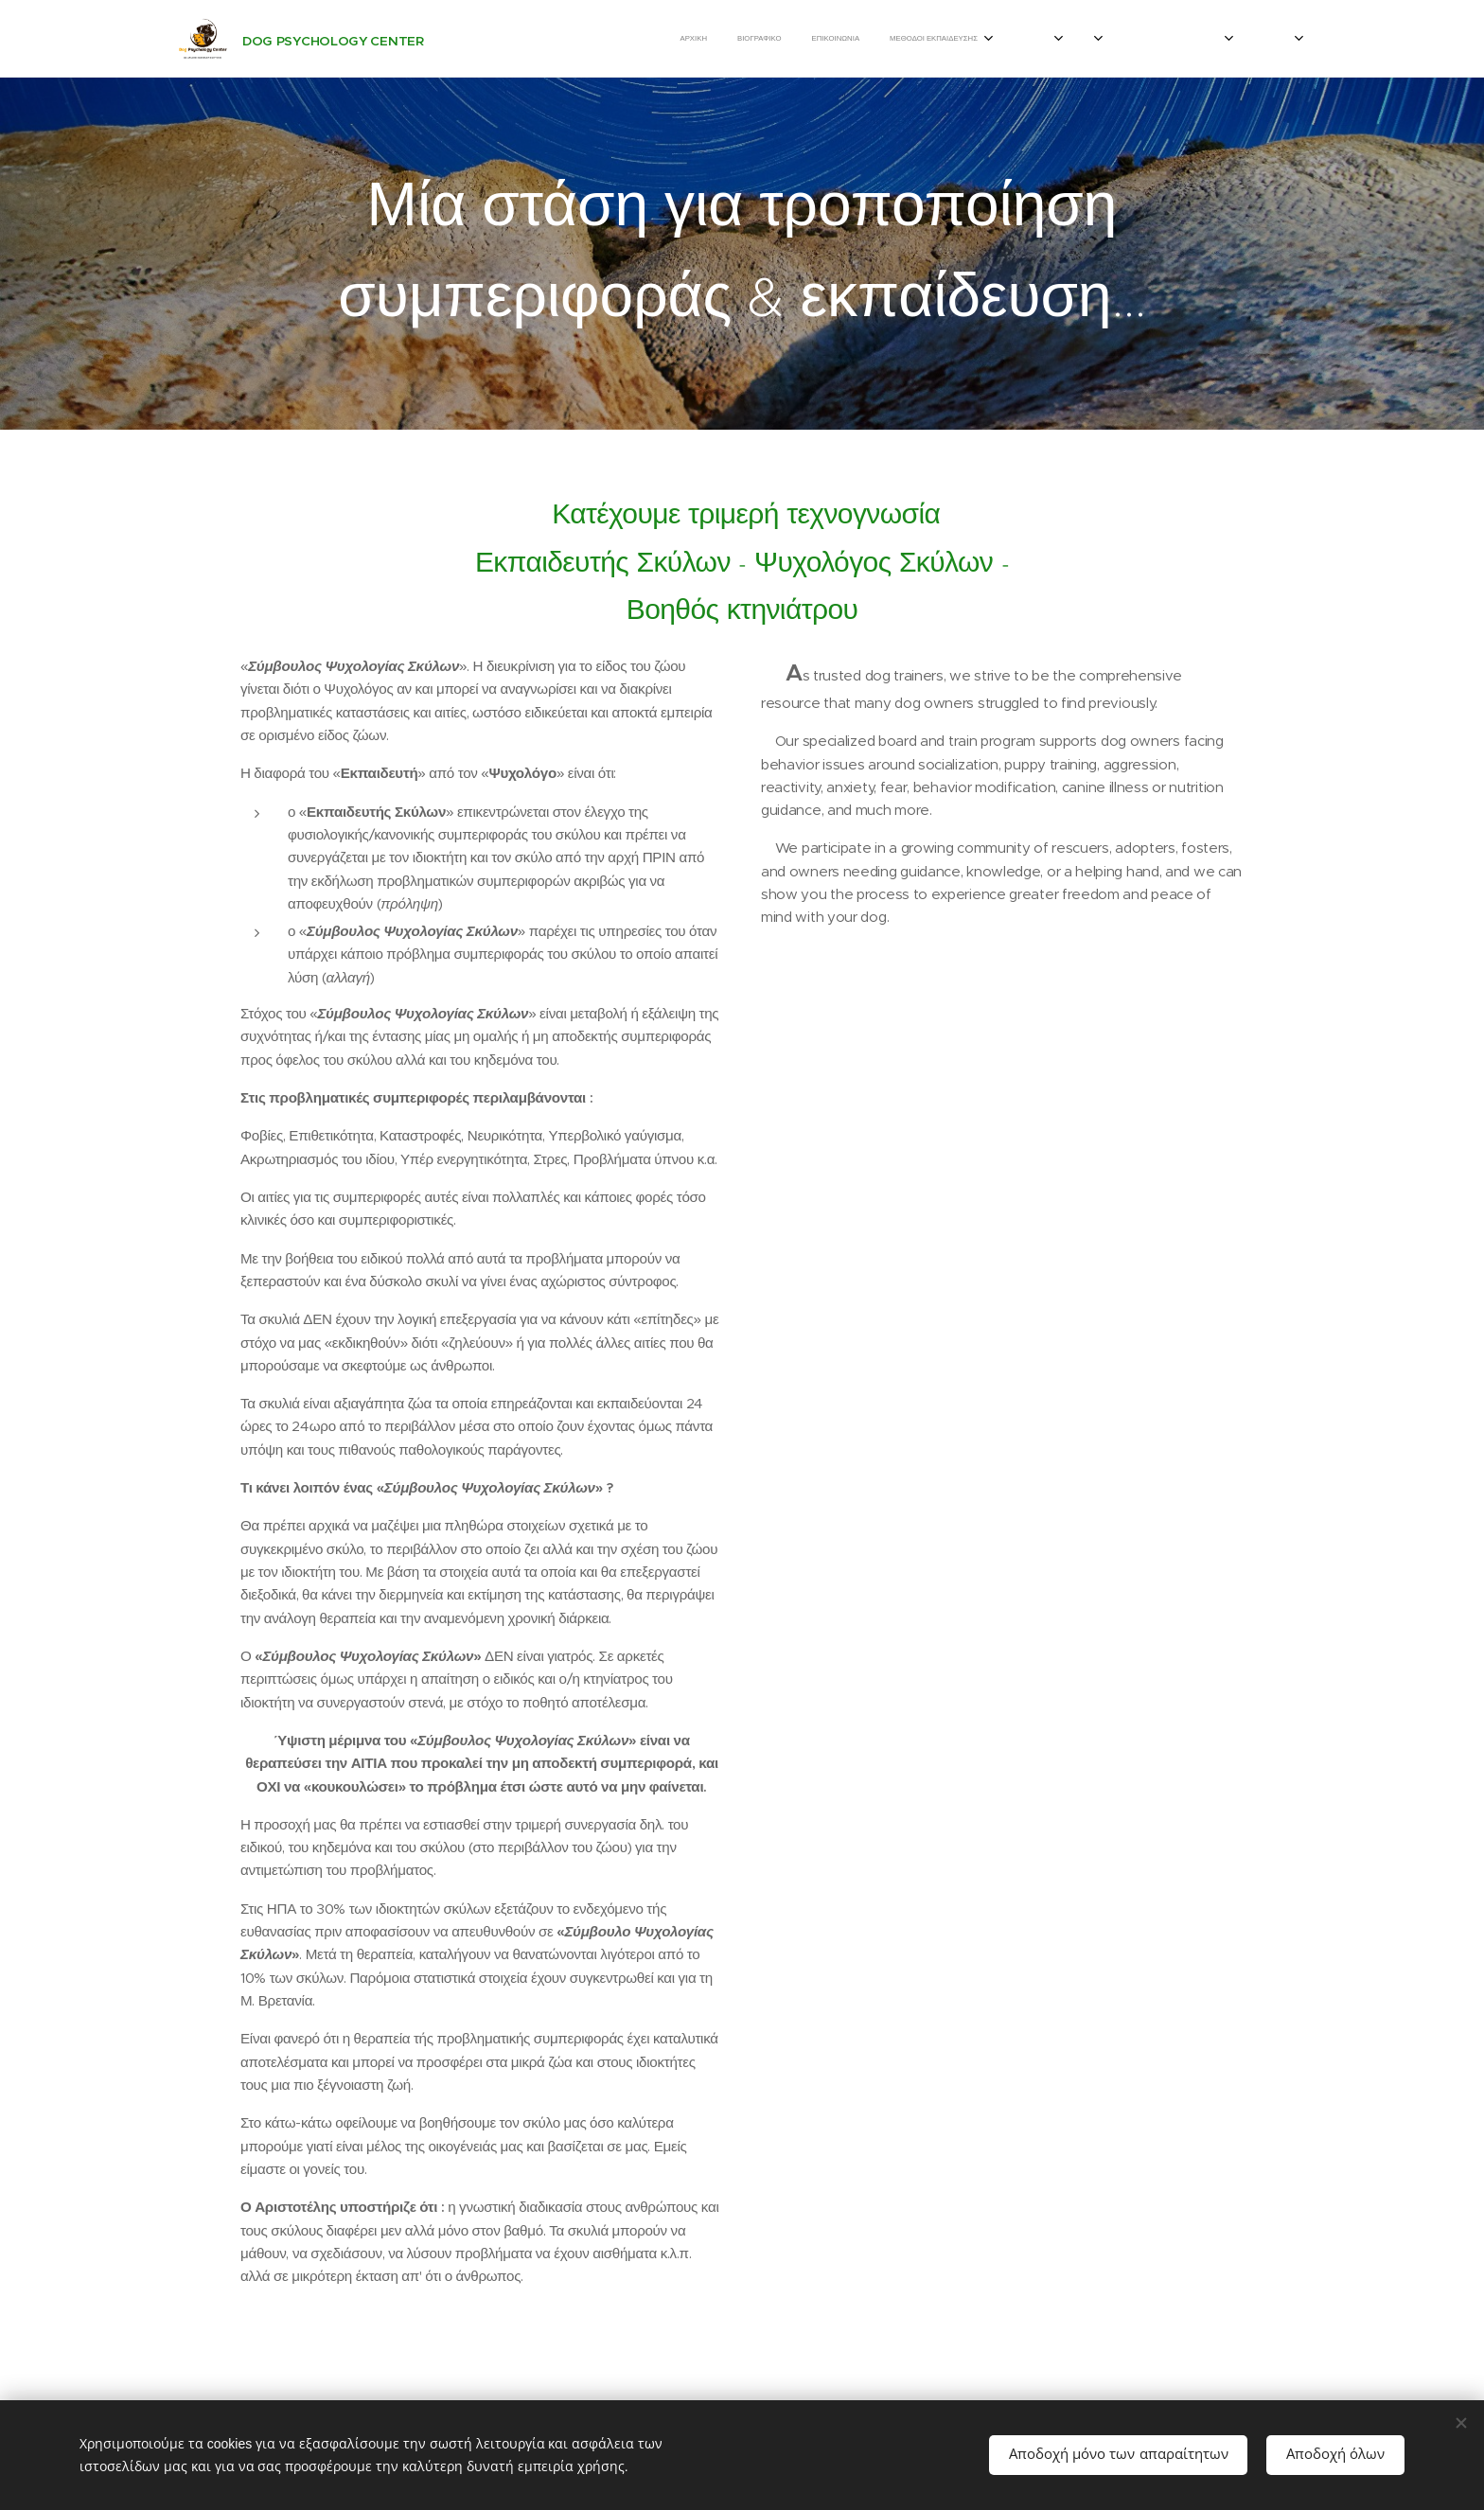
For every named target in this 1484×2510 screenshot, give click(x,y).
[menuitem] (498, 38)
